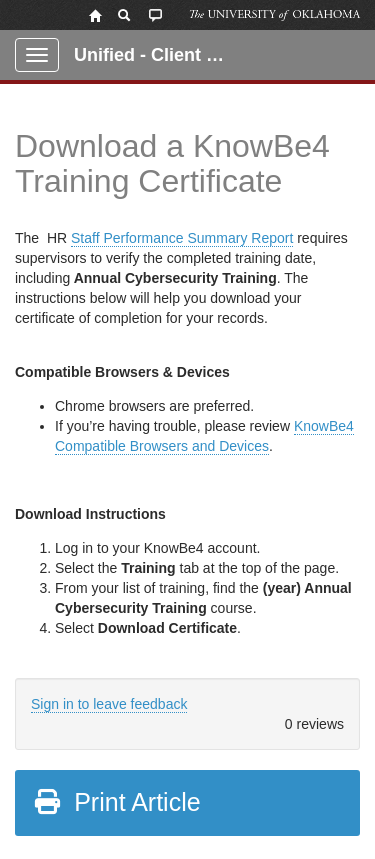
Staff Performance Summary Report (182, 238)
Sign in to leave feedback (109, 704)
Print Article (116, 802)
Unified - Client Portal (161, 55)
